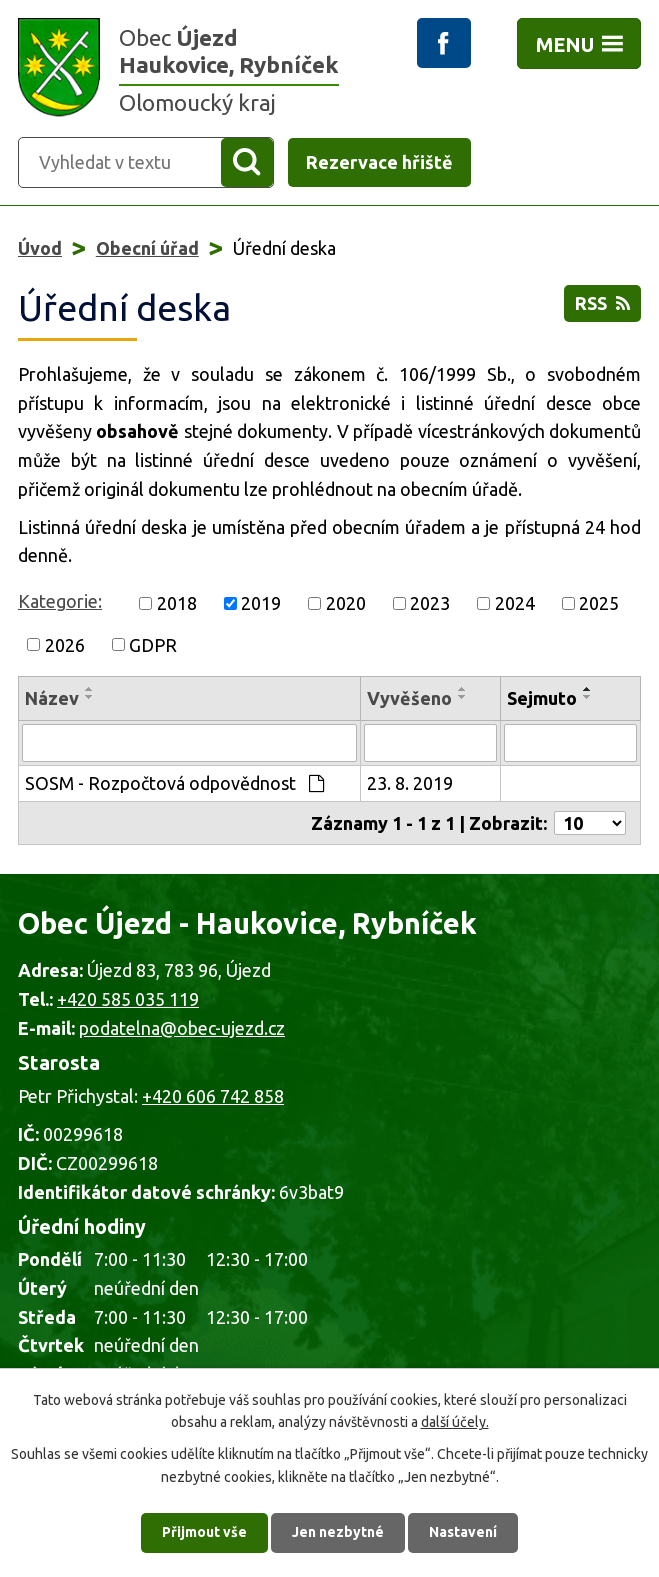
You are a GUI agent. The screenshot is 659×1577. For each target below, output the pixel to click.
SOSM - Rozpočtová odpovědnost (174, 783)
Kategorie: (60, 601)
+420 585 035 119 (128, 999)
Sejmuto (542, 698)
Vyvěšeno (409, 698)
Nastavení (463, 1532)
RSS (602, 303)
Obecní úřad (147, 248)
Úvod (40, 248)
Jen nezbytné (338, 1532)
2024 (515, 603)
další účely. (455, 1422)
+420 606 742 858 (213, 1096)
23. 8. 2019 (410, 783)
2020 (346, 603)
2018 (177, 603)
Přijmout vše (204, 1532)
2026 (65, 644)
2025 (599, 603)
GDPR (153, 644)
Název (52, 698)
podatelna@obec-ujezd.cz (182, 1028)
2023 (430, 603)
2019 (261, 603)
